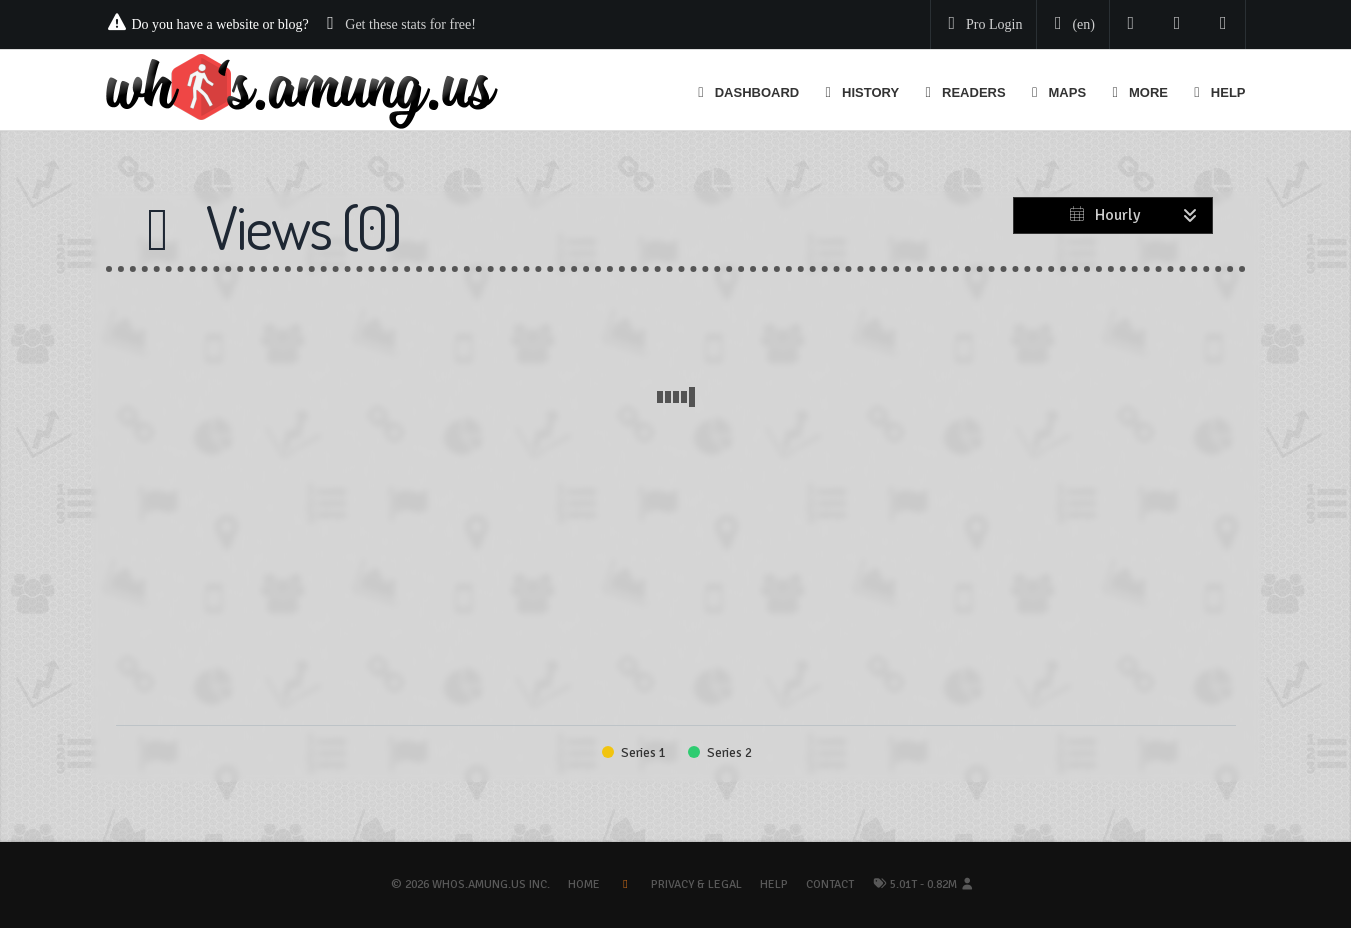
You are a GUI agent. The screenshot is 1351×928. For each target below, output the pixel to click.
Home (584, 884)
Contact (830, 884)
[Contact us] (1223, 24)
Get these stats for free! (410, 24)
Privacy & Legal (696, 884)
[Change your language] (1071, 25)
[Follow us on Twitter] (1131, 24)
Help (774, 884)
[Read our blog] (1177, 24)
